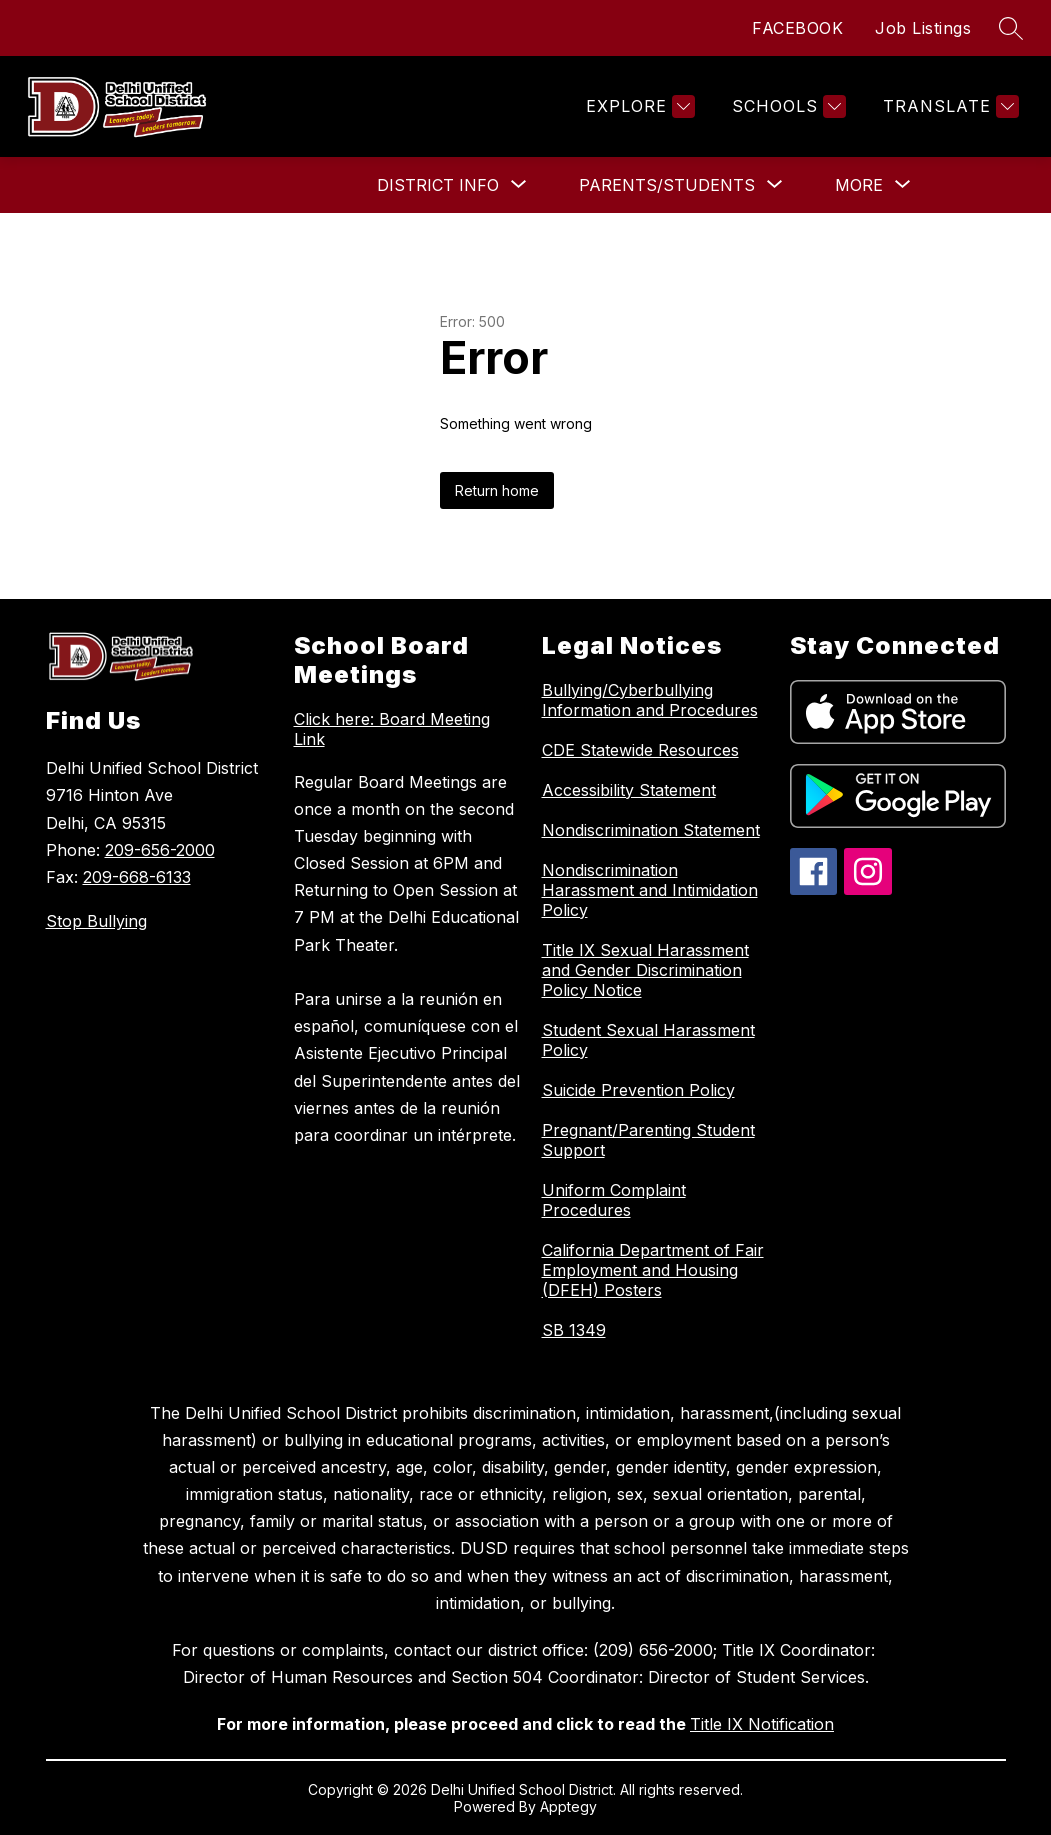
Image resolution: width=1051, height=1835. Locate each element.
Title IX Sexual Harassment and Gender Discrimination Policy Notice (645, 970)
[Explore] (638, 106)
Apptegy (568, 1806)
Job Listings (923, 28)
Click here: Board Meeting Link (392, 729)
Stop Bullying (96, 921)
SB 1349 (574, 1330)
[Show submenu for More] (859, 185)
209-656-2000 (160, 850)
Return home (497, 490)
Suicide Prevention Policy (638, 1090)
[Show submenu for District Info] (438, 185)
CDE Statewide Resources (640, 750)
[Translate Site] (948, 106)
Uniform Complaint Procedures (614, 1200)
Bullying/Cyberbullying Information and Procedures (650, 700)
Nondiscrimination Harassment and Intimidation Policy (650, 890)
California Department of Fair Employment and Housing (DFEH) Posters (653, 1270)
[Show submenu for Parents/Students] (667, 185)
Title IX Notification (762, 1724)
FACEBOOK (797, 28)
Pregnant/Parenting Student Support (648, 1140)
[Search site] (1011, 28)
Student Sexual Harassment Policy (648, 1040)
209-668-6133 (137, 877)
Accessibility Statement (629, 790)
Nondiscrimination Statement (651, 830)
